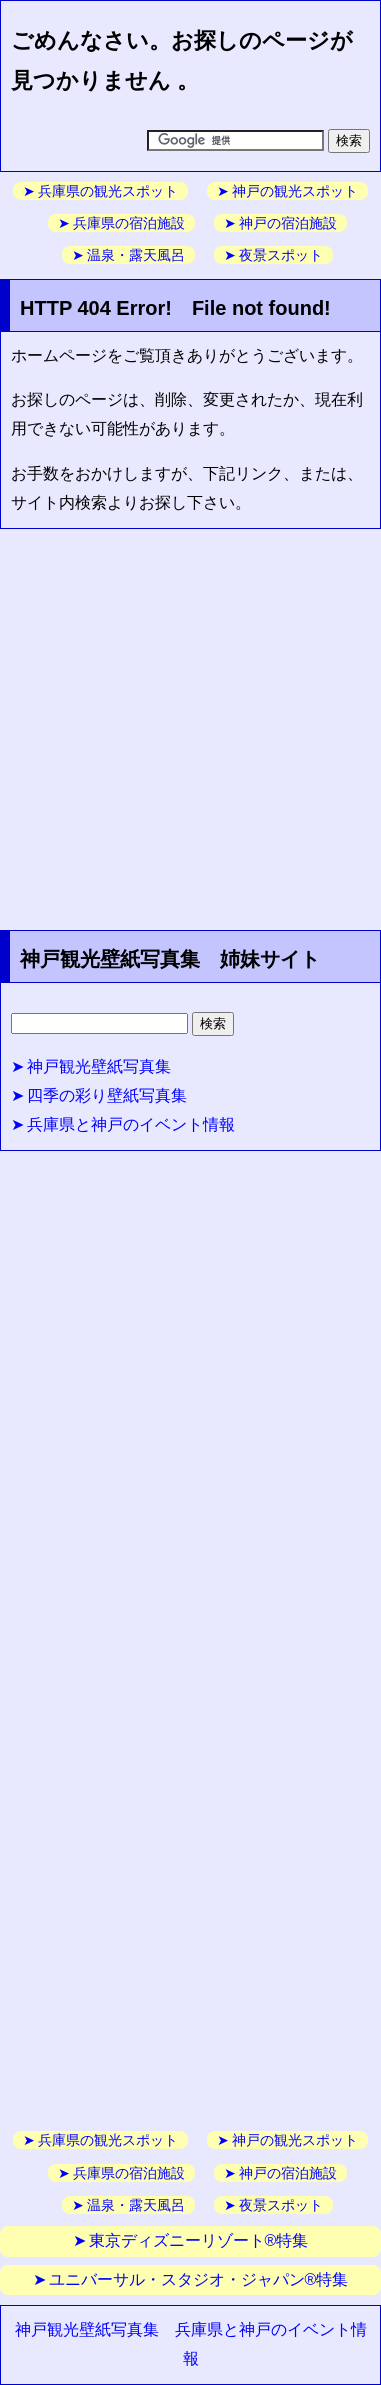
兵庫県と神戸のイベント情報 (131, 1124)
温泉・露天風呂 (136, 255)
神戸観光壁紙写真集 (99, 1066)
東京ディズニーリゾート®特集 (199, 2240)
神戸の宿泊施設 (288, 223)
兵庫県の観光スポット (108, 191)
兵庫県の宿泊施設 (129, 223)
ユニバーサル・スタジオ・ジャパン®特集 (199, 2279)
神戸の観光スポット (295, 191)
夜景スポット (281, 255)
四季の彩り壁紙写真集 (107, 1095)
